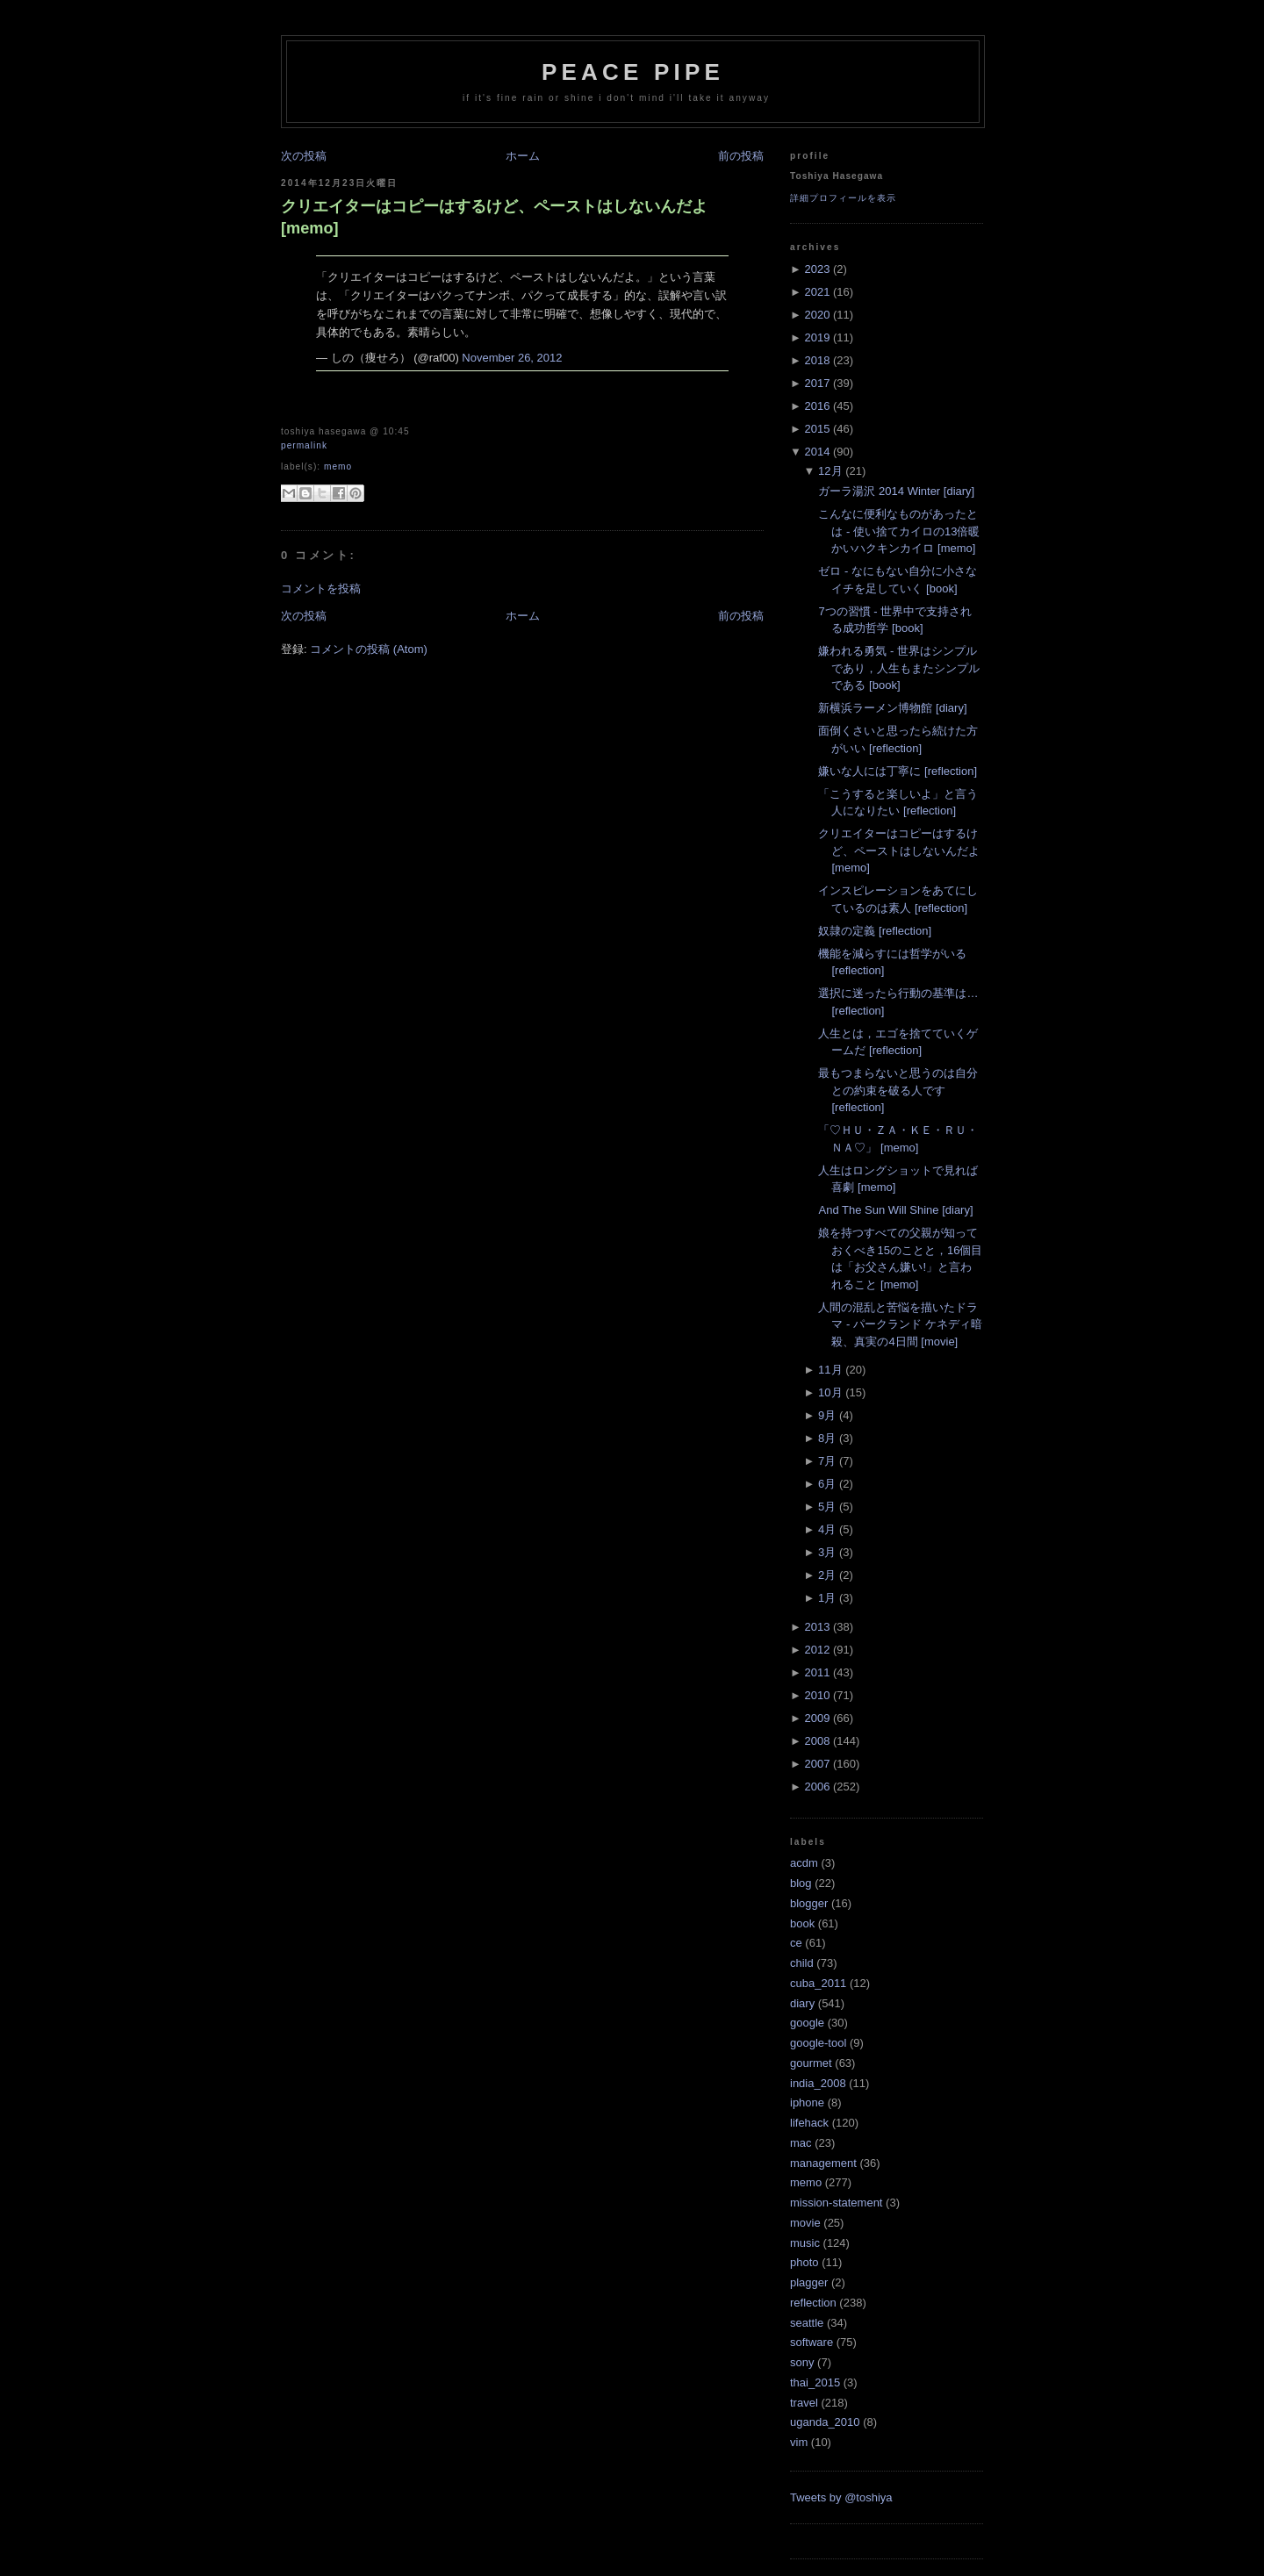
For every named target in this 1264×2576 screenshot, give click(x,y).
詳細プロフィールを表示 (843, 198)
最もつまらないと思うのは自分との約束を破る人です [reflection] (898, 1090)
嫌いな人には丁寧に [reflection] (897, 771)
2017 (817, 383)
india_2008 (818, 2083)
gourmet (811, 2063)
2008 (817, 1740)
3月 (827, 1552)
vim (799, 2442)
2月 (827, 1575)
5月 (827, 1506)
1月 (827, 1597)
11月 (830, 1369)
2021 (817, 291)
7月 (827, 1460)
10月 (830, 1392)
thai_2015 (815, 2382)
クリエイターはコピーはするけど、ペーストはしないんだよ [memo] (494, 217)
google (807, 2022)
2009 (817, 1718)
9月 (827, 1415)
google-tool (818, 2042)
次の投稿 (304, 155)
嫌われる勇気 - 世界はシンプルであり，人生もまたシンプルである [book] (899, 668)
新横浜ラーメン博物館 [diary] (892, 707)
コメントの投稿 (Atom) (368, 649)
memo (338, 466)
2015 (817, 428)
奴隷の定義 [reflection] (874, 930)
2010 (817, 1695)
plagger (809, 2282)
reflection (813, 2302)
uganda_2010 (825, 2422)
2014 (817, 451)
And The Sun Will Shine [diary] (895, 1209)
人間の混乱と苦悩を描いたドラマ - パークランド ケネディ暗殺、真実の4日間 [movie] (899, 1324)
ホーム (523, 155)
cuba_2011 (818, 1983)
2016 (817, 406)
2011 (817, 1672)
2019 (817, 337)
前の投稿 (741, 155)
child (802, 1963)
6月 (827, 1483)
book (802, 1923)
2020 (817, 314)
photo (804, 2262)
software (811, 2342)
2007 (817, 1763)
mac (801, 2142)
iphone (807, 2102)
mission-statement (836, 2202)
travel (804, 2402)
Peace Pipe (633, 72)
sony (802, 2362)
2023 (817, 269)
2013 (817, 1626)
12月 (830, 470)
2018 (817, 360)
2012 (817, 1649)
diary (802, 2003)
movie (805, 2222)
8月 (827, 1438)
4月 (827, 1529)
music (805, 2243)
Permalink (304, 445)
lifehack (809, 2122)
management (823, 2163)
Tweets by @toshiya (841, 2497)
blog (801, 1883)
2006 (817, 1786)
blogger (809, 1903)
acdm (804, 1862)
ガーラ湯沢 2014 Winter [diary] (896, 491)
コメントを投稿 (321, 588)
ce (796, 1942)
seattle (806, 2322)
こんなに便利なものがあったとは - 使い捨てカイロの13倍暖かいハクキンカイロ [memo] (899, 531)
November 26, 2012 (512, 357)
